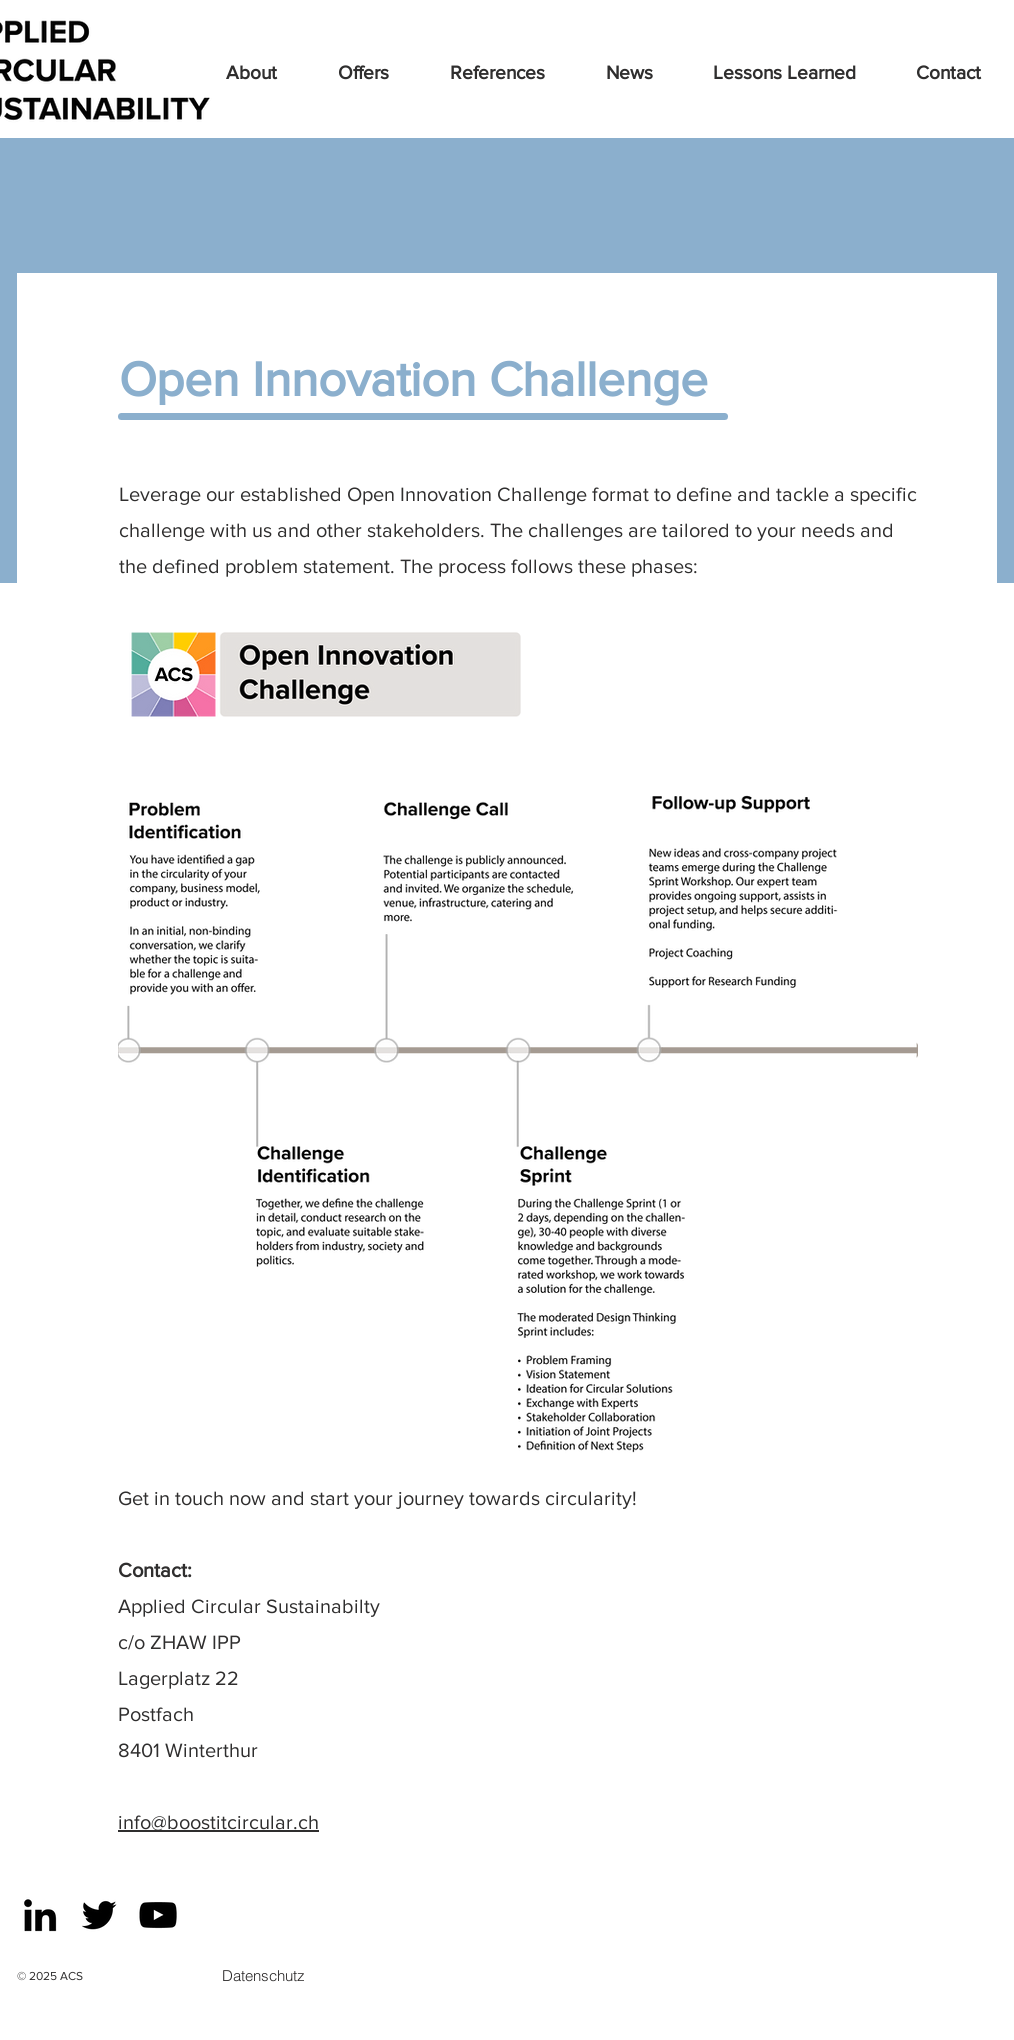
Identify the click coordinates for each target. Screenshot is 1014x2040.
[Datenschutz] (263, 1975)
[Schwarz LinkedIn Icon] (40, 1915)
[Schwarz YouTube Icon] (158, 1915)
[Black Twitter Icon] (99, 1915)
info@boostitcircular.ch (218, 1822)
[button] (384, 73)
